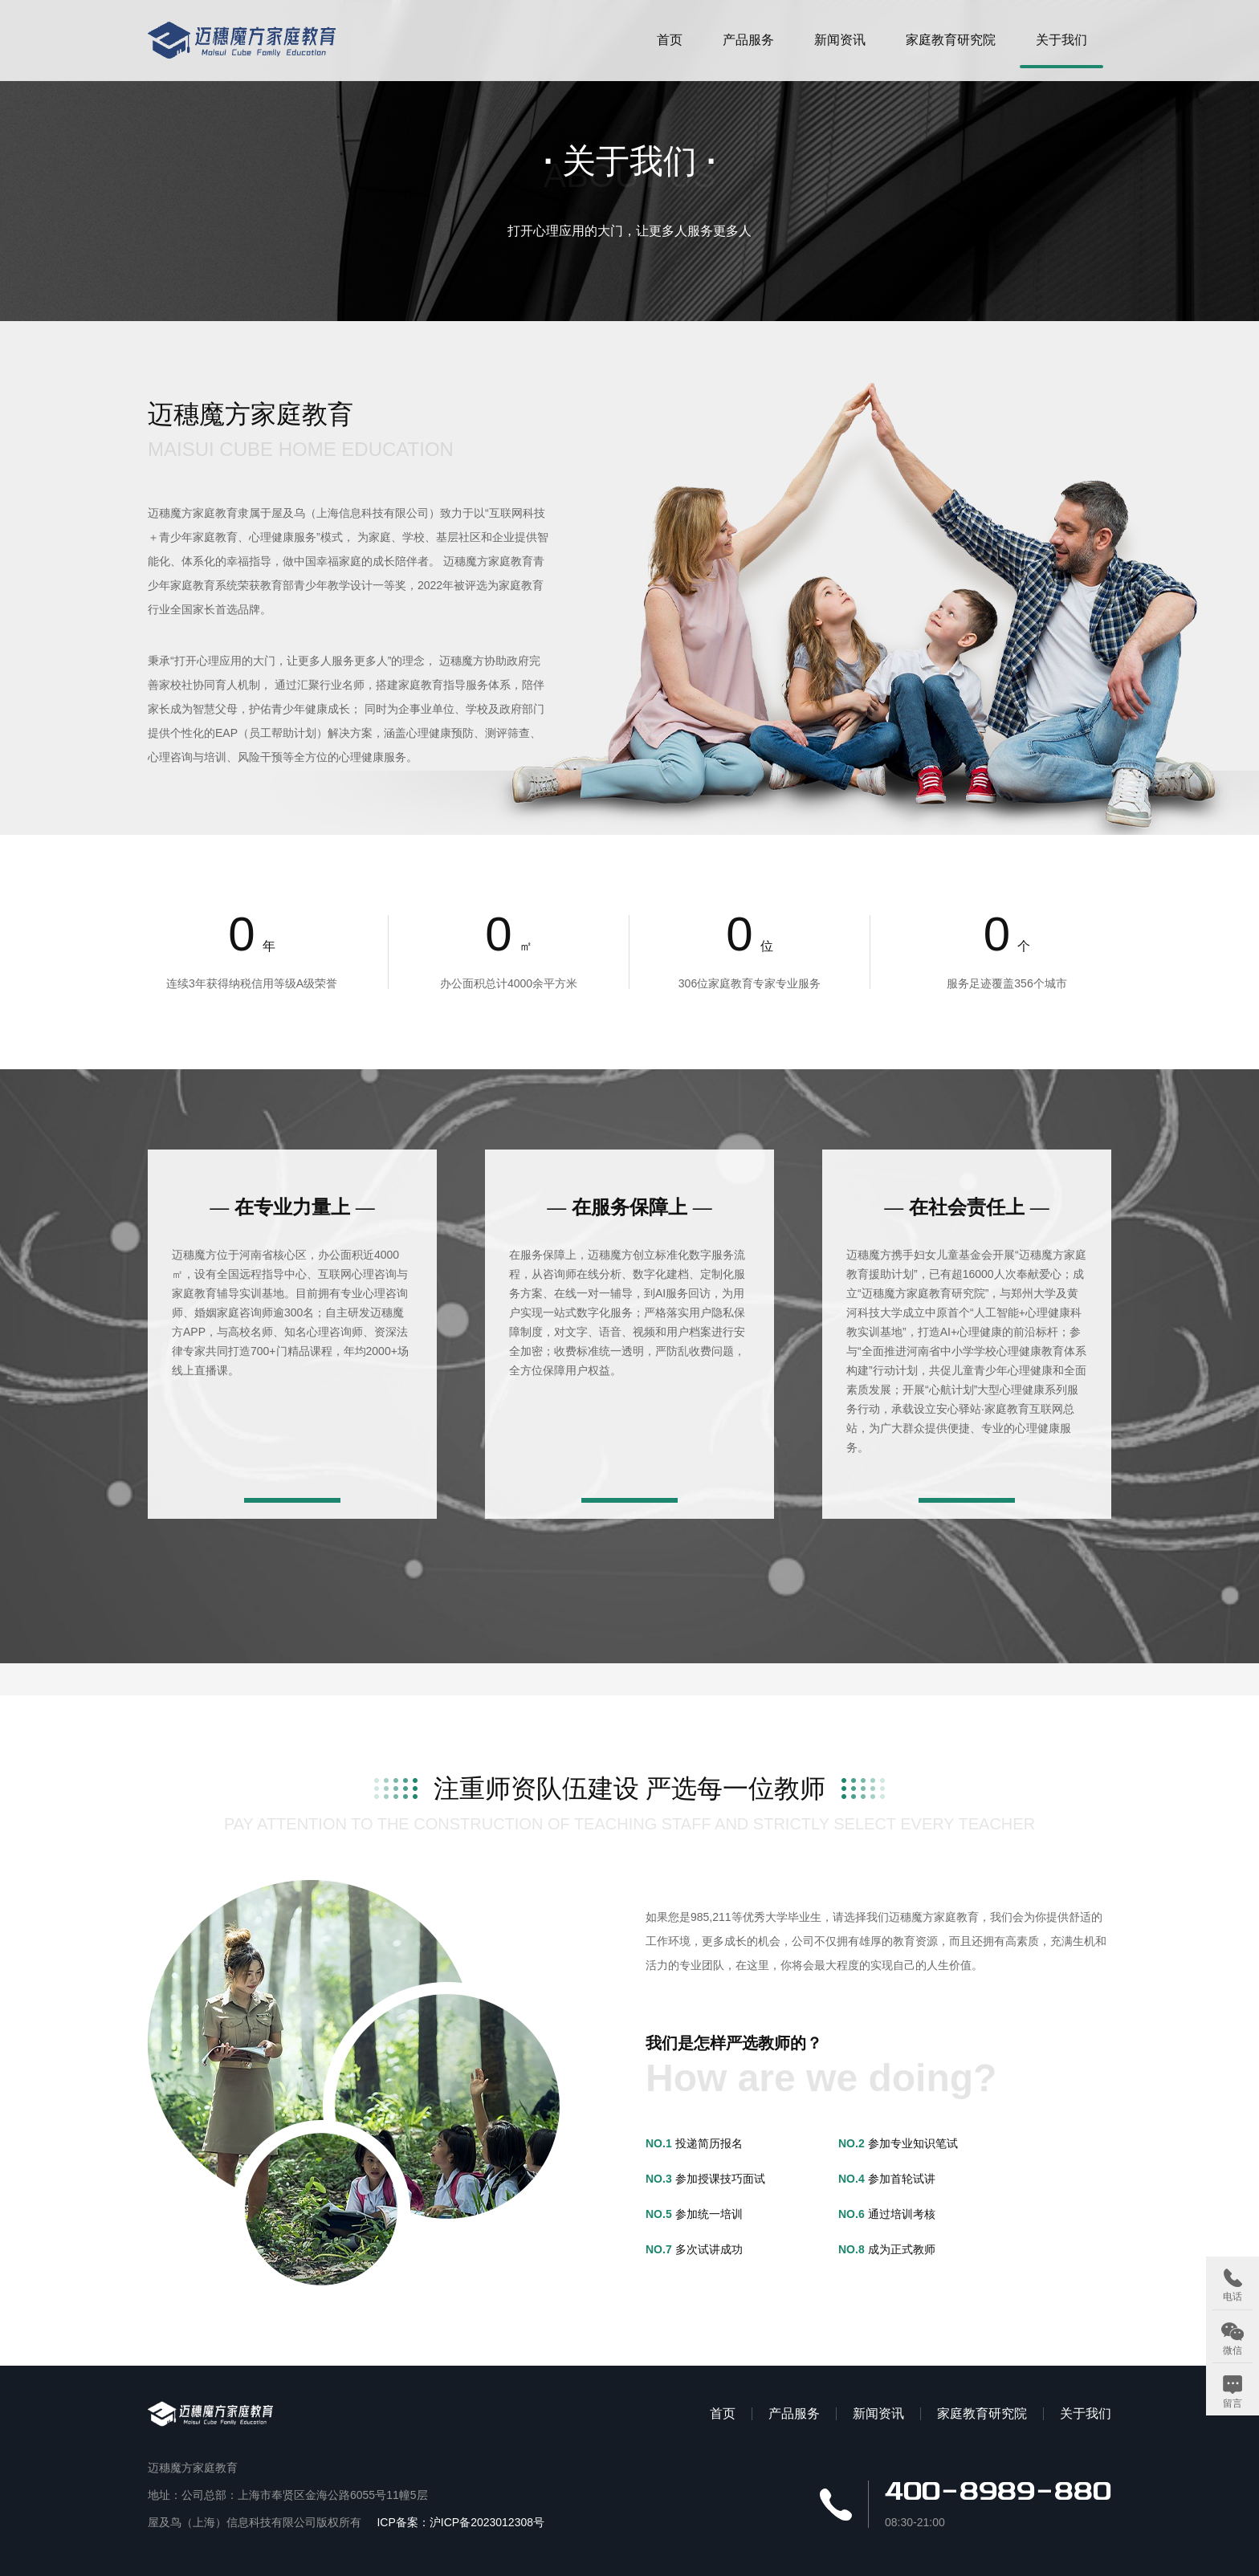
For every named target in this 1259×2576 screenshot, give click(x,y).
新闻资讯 (840, 40)
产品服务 (748, 40)
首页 (669, 40)
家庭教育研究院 (951, 40)
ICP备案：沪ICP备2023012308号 (460, 2522)
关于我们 (1061, 40)
